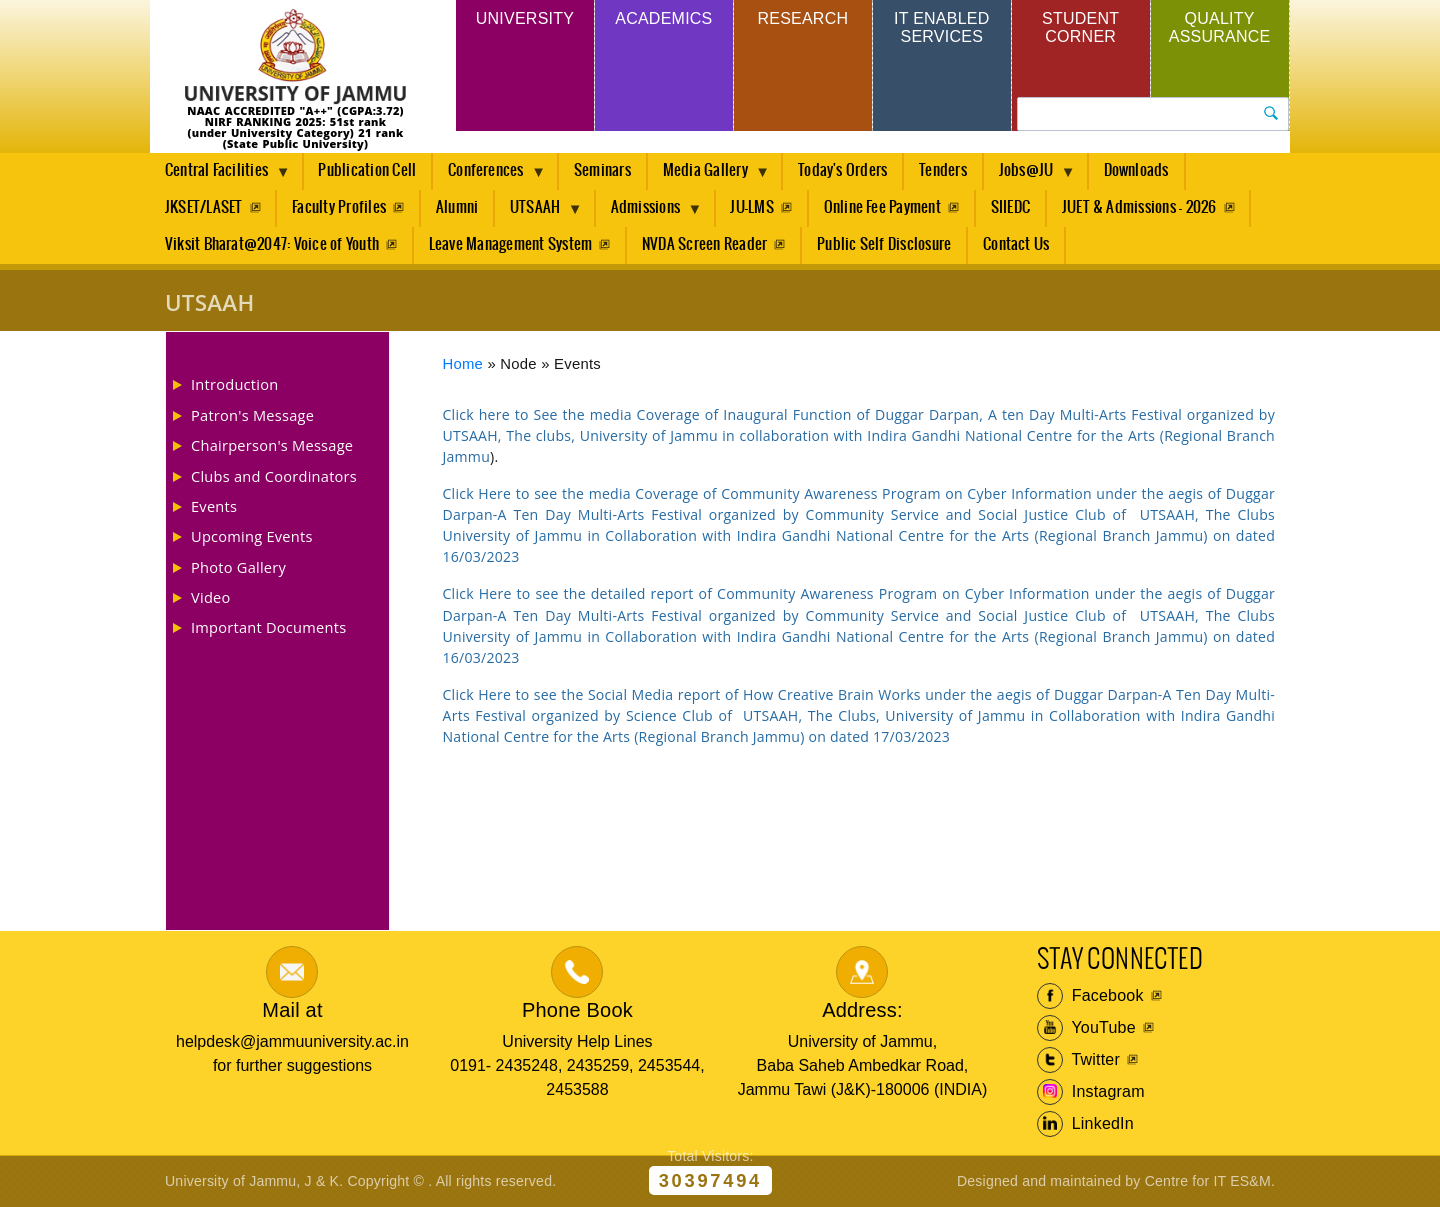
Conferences (489, 176)
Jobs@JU (1030, 176)
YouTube (1086, 1028)
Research (802, 18)
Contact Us (1016, 244)
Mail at (292, 1010)
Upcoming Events (252, 536)
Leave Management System (511, 244)
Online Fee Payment (882, 207)
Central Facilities (220, 176)
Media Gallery (709, 176)
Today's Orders (842, 170)
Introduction (234, 384)
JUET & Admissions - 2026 (1139, 207)
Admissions (649, 213)
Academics (663, 18)
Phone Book (577, 1010)
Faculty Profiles (339, 207)
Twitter (1078, 1060)
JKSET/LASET (204, 207)
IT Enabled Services (941, 27)
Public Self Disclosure (884, 244)
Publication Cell (367, 170)
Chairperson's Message (272, 445)
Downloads (1136, 170)
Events (214, 506)
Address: (862, 1010)
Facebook (1090, 996)
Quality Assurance (1220, 27)
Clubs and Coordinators (274, 476)
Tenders (943, 170)
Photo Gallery (238, 567)
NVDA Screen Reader (704, 244)
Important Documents (268, 627)
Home (463, 364)
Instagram (1091, 1092)
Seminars (602, 170)
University (525, 18)
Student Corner (1080, 27)
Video (211, 597)
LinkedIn (1085, 1124)
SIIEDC (1010, 207)
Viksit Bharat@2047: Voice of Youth (272, 244)
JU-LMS (751, 207)
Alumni (457, 207)
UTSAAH (539, 213)
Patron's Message (252, 415)
